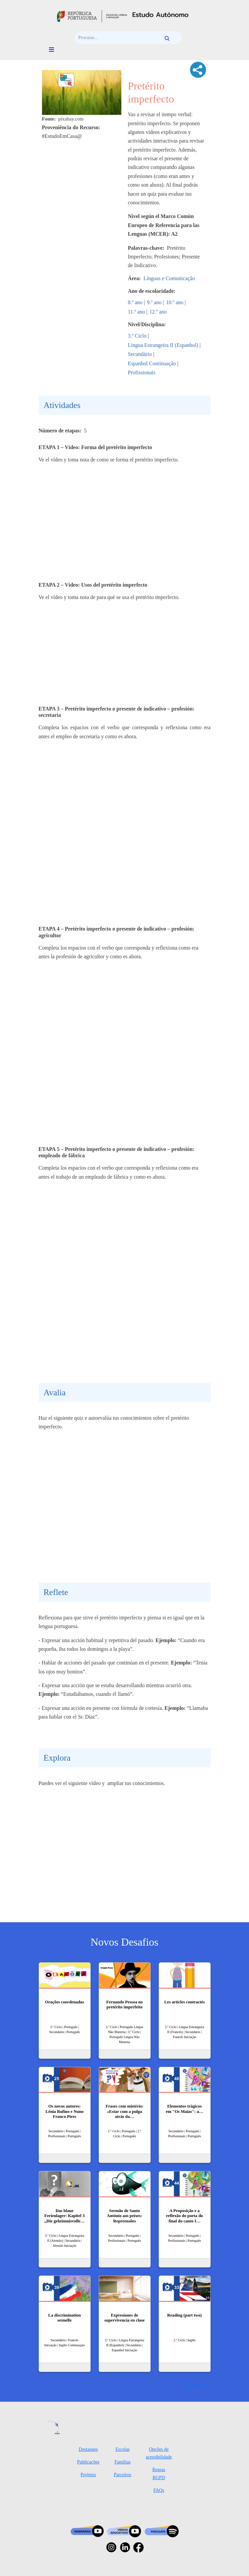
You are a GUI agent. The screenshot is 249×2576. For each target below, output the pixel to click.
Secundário (140, 354)
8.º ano (135, 302)
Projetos (88, 2474)
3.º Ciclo (137, 336)
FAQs (158, 2490)
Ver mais (193, 2384)
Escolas (122, 2449)
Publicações (88, 2461)
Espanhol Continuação (152, 363)
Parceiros (122, 2474)
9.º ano (154, 302)
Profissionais (142, 372)
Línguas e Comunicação (169, 278)
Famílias (123, 2461)
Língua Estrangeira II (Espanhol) (163, 345)
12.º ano (158, 312)
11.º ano (136, 312)
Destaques (88, 2449)
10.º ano (174, 302)
